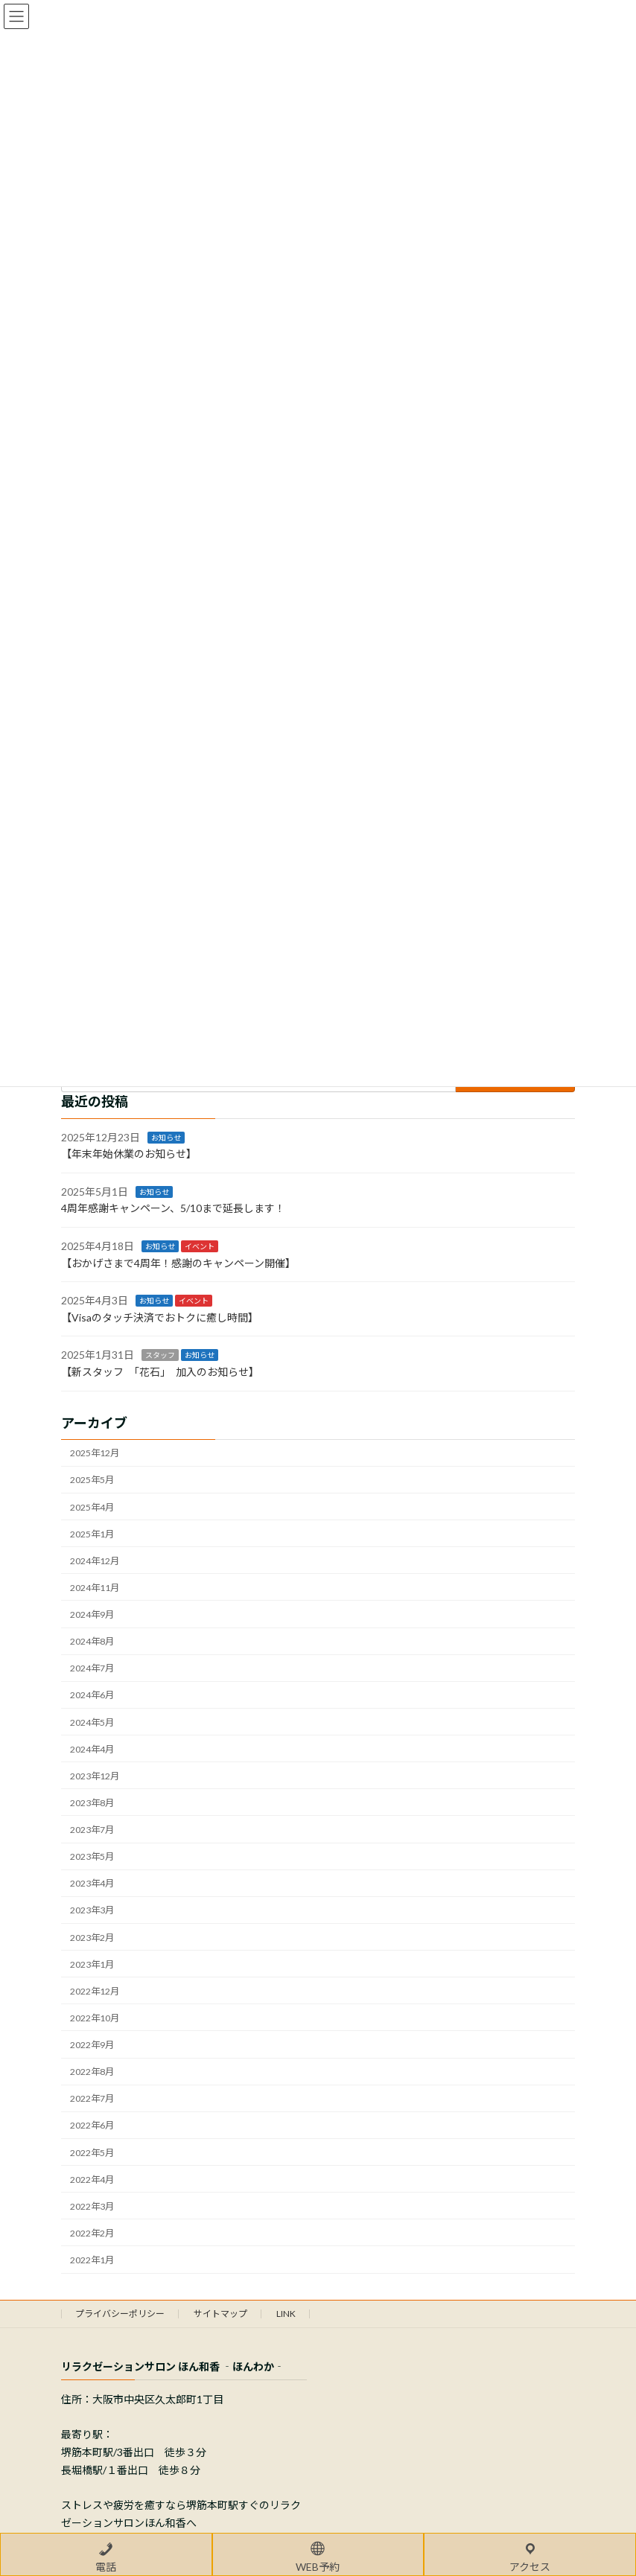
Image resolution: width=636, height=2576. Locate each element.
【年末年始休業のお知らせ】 (129, 1153)
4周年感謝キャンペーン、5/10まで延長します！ (173, 1208)
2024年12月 (94, 1560)
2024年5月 (92, 1722)
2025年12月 (94, 1452)
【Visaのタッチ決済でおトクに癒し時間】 (159, 1317)
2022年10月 (94, 2018)
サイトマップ (220, 2313)
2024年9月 (92, 1614)
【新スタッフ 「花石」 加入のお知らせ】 (160, 1371)
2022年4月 (92, 2179)
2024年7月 (92, 1668)
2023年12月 (94, 1776)
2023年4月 (92, 1883)
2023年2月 (92, 1937)
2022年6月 (92, 2126)
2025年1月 (92, 1534)
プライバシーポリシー (120, 2313)
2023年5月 (92, 1856)
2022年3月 (92, 2206)
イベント (199, 1246)
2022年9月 (92, 2044)
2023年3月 (92, 1910)
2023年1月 (92, 1964)
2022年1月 (92, 2260)
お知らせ (166, 1137)
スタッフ (160, 1355)
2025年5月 (92, 1480)
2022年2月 (92, 2233)
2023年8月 (92, 1802)
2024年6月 (92, 1695)
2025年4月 (92, 1507)
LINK (286, 2313)
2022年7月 (92, 2098)
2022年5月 (92, 2152)
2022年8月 (92, 2071)
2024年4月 (92, 1749)
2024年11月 (94, 1587)
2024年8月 (92, 1641)
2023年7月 (92, 1829)
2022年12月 (94, 1991)
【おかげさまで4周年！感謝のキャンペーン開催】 (178, 1263)
